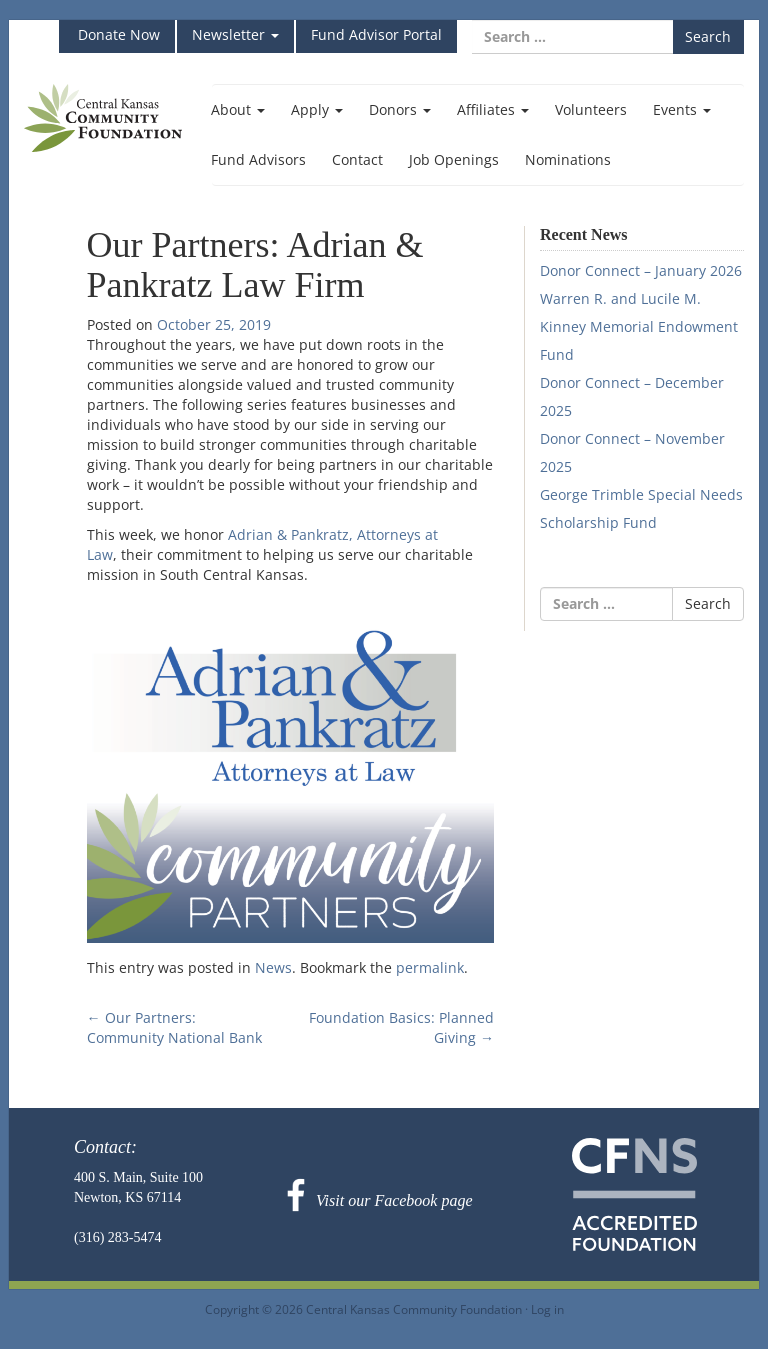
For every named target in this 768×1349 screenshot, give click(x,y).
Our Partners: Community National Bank (174, 1027)
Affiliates (493, 109)
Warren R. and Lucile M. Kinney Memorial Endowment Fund (639, 326)
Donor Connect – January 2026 (641, 270)
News (273, 967)
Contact (357, 159)
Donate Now (117, 34)
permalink (430, 967)
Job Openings (454, 159)
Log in (547, 1309)
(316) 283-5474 (118, 1237)
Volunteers (591, 109)
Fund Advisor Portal (376, 34)
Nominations (568, 159)
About (238, 109)
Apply (317, 109)
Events (682, 109)
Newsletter (235, 34)
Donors (400, 109)
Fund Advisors (258, 159)
